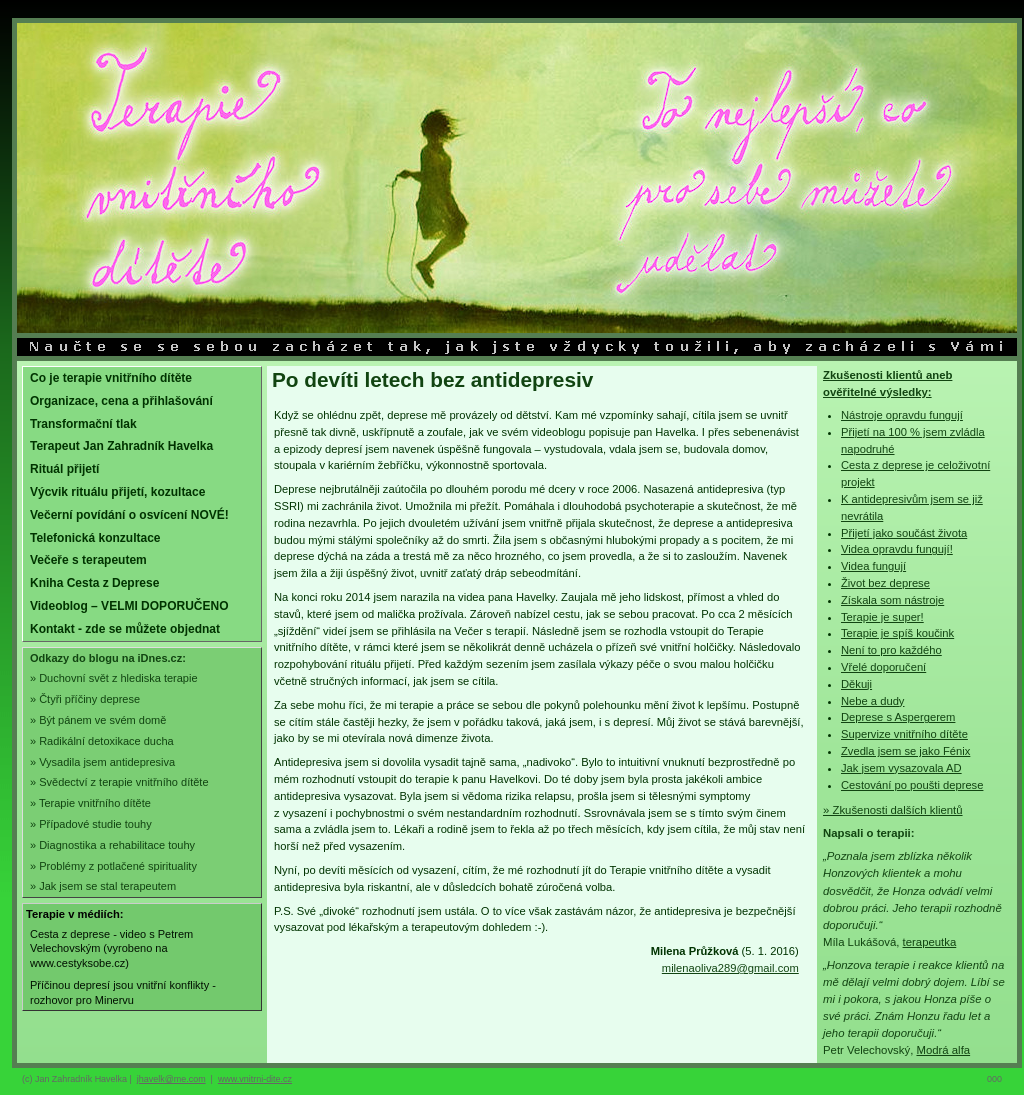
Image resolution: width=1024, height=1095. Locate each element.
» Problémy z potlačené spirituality (113, 866)
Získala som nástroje (892, 600)
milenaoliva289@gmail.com (730, 968)
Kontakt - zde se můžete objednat (125, 629)
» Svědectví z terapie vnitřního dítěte (119, 782)
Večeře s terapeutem (88, 560)
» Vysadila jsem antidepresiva (102, 762)
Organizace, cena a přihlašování (121, 401)
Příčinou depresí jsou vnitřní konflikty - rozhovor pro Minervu (123, 992)
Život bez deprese (885, 583)
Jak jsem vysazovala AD (901, 768)
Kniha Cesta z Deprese (94, 583)
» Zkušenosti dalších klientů (893, 810)
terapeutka (930, 942)
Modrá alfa (943, 1050)
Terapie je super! (882, 617)
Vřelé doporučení (883, 667)
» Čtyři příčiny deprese (85, 699)
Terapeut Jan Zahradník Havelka (121, 446)
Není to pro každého (891, 650)
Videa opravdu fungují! (897, 549)
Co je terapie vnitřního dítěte (111, 378)
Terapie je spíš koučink (897, 633)
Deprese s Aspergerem (898, 717)
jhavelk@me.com (171, 1079)
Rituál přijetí (64, 469)
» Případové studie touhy (91, 824)
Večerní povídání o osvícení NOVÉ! (129, 515)
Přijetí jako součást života (904, 533)
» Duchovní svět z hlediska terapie (114, 678)
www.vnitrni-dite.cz (255, 1079)
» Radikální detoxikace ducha (102, 741)
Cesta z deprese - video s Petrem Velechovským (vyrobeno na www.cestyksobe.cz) (111, 948)
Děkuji (856, 684)
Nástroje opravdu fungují (902, 415)
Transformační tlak (83, 424)
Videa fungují (873, 566)
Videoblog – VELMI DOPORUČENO (129, 606)
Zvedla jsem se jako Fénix (905, 751)
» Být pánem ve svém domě (98, 720)
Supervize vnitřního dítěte (904, 734)
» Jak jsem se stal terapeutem (103, 886)
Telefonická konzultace (95, 538)
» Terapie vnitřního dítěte (90, 803)
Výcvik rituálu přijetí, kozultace (117, 492)
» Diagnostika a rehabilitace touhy (112, 845)
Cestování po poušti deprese (912, 785)
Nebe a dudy (872, 701)
